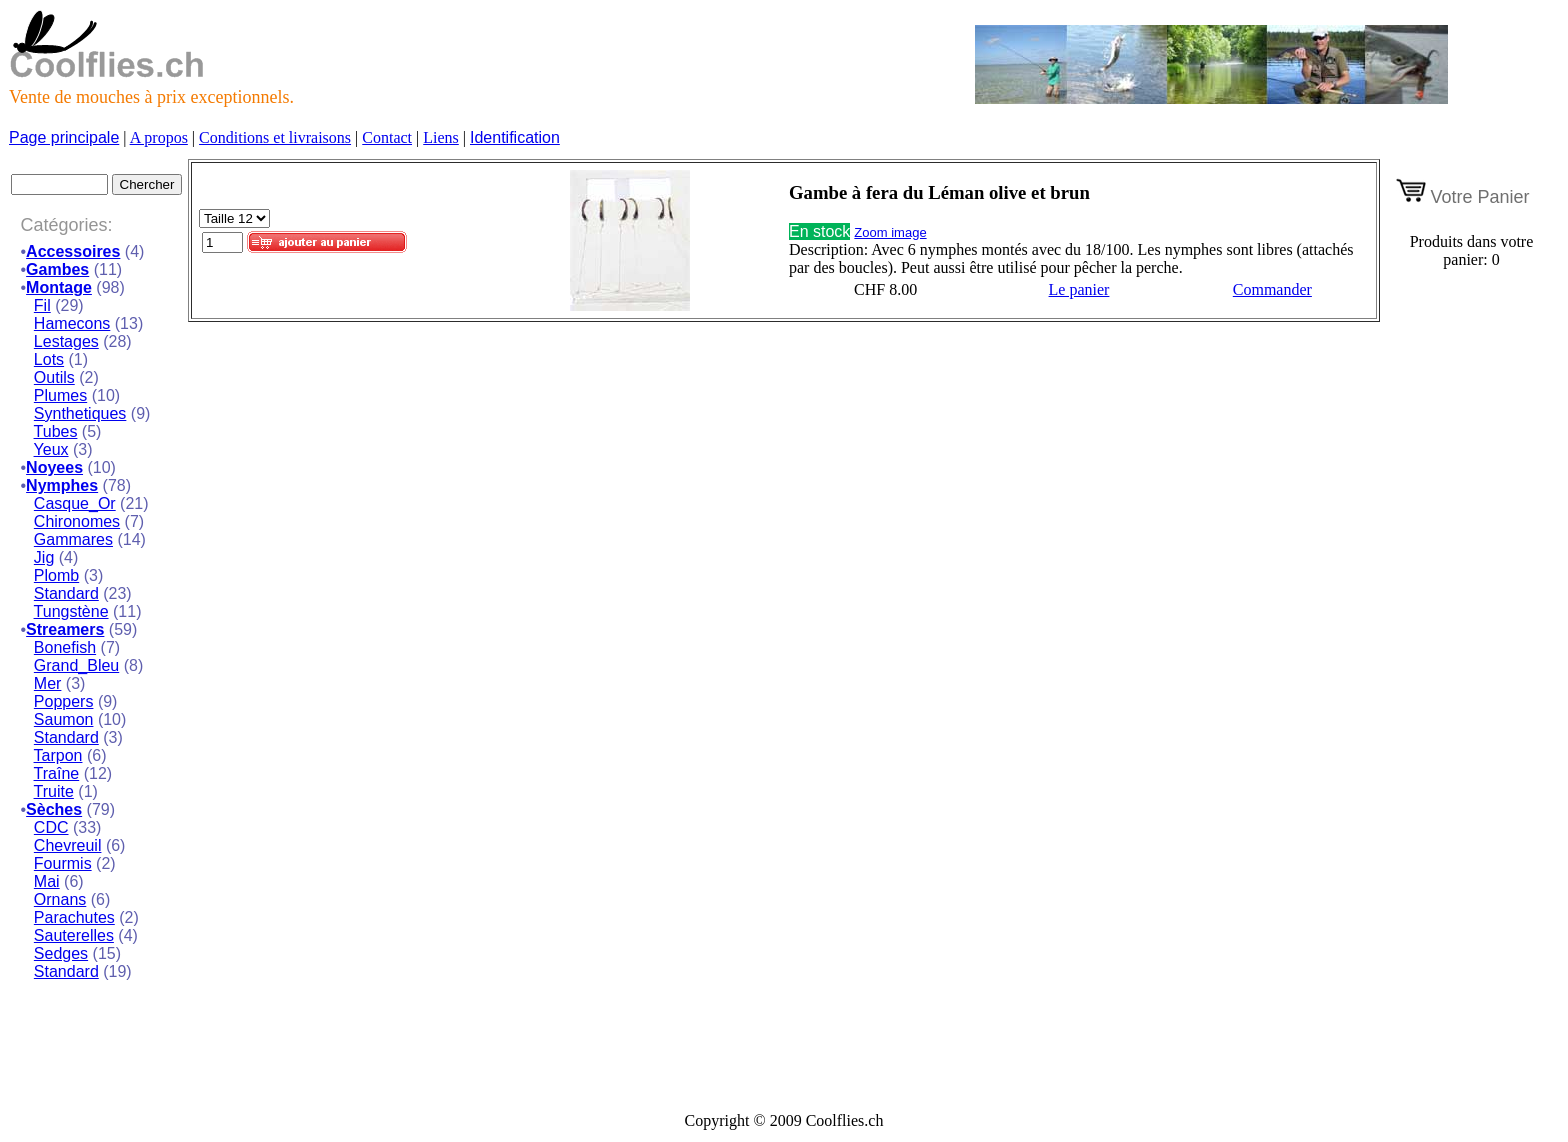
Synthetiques (80, 413)
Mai (47, 881)
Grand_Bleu (76, 665)
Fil (42, 305)
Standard (66, 593)
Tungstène (71, 611)
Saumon (64, 719)
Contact (387, 137)
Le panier (1079, 289)
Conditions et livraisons (275, 137)
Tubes (56, 431)
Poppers (64, 701)
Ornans (60, 899)
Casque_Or (75, 503)
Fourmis (63, 863)
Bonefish (65, 647)
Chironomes (77, 521)
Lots (49, 359)
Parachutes (74, 917)
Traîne (57, 773)
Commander (1272, 289)
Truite (54, 791)
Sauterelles (74, 935)
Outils (54, 377)
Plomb (56, 575)
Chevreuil (68, 845)
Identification (515, 137)
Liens (441, 137)
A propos (159, 137)
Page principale (64, 137)
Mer (48, 683)
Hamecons (72, 323)
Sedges (61, 953)
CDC (51, 827)
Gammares (73, 539)
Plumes (60, 395)
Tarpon (58, 755)
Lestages (66, 341)
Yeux (51, 449)
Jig (44, 557)
